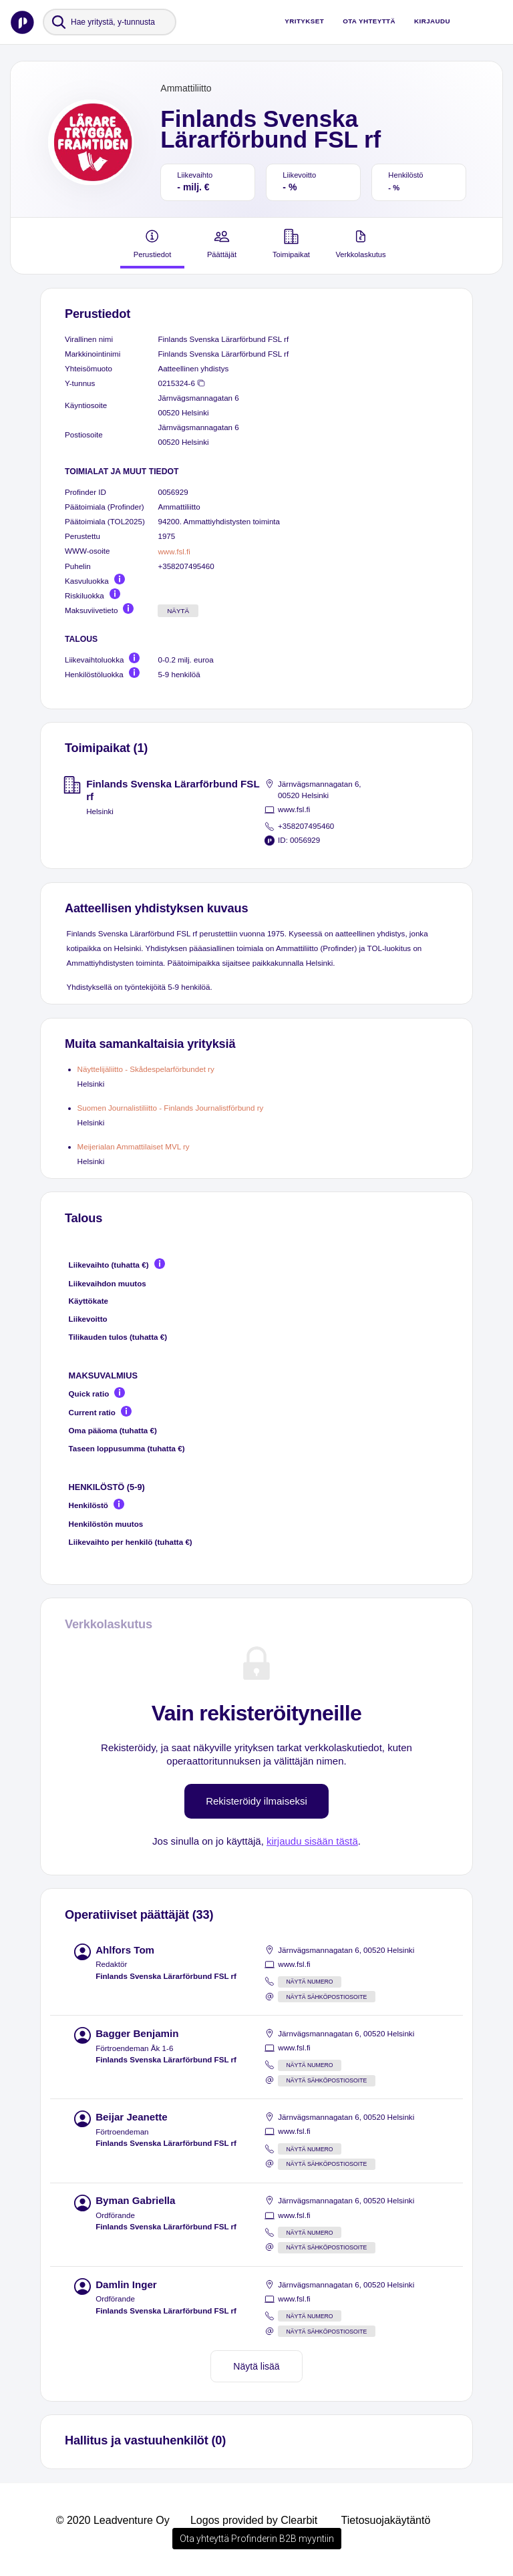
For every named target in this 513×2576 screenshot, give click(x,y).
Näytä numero (310, 1981)
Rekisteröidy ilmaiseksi (256, 1801)
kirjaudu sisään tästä (312, 1841)
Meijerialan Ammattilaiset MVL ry (133, 1146)
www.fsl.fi (174, 551)
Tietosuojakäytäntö (386, 2520)
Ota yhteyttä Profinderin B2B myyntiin (257, 2538)
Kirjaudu (432, 21)
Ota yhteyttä (369, 21)
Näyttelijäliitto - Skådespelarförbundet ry (145, 1069)
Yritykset (304, 21)
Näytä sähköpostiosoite (327, 1997)
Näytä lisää (256, 2366)
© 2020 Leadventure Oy (113, 2520)
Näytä (178, 610)
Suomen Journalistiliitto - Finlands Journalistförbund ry (170, 1107)
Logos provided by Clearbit (253, 2520)
